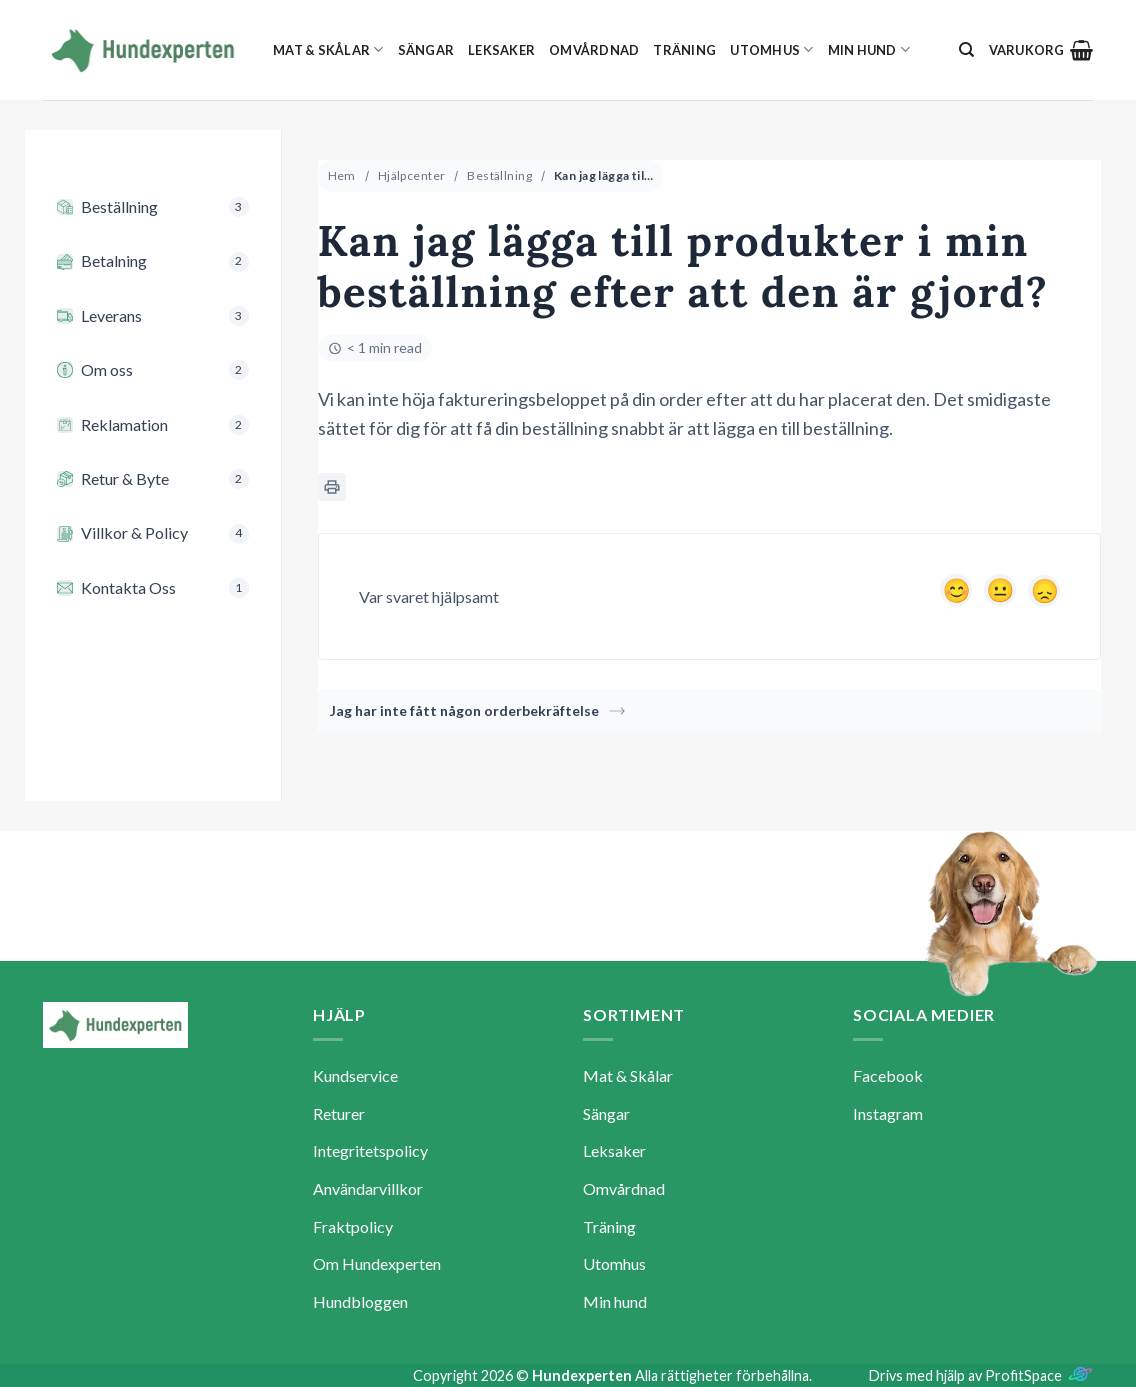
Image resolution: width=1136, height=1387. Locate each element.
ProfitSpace (1023, 1375)
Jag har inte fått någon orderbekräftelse (477, 710)
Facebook (888, 1075)
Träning (684, 50)
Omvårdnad (594, 50)
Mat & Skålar (328, 49)
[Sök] (966, 50)
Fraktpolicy (353, 1226)
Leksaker (501, 50)
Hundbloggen (360, 1301)
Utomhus (771, 49)
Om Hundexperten (377, 1263)
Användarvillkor (368, 1188)
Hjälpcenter (412, 175)
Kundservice (355, 1075)
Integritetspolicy (370, 1150)
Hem (342, 175)
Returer (339, 1113)
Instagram (888, 1113)
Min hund (869, 49)
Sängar (426, 50)
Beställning (499, 175)
